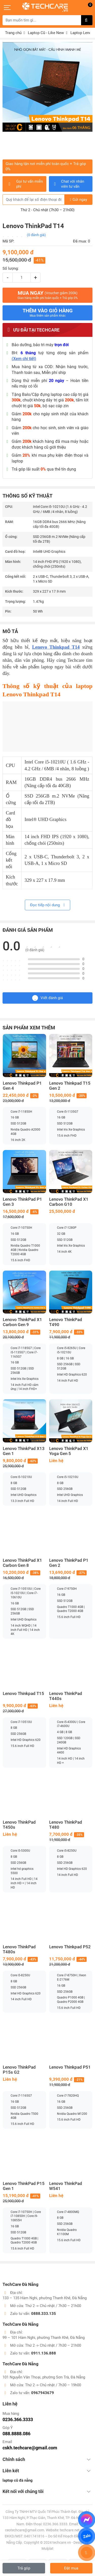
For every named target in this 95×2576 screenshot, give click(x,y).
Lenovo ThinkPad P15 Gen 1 (24, 2186)
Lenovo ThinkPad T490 (65, 1322)
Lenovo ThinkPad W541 (65, 2186)
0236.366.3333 (18, 2419)
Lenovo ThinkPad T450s (19, 1825)
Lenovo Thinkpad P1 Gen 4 (22, 1086)
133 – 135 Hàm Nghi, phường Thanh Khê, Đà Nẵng (45, 2298)
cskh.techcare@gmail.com (30, 2447)
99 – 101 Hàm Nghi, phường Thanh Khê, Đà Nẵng (44, 2337)
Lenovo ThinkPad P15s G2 (19, 2070)
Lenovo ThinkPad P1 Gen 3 (22, 1202)
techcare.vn (61, 2542)
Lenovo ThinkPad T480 (65, 1825)
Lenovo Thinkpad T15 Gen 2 (69, 1086)
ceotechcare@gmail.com (24, 2530)
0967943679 (42, 2393)
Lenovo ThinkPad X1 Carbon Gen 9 (22, 1322)
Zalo (86, 2536)
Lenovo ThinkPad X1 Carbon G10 (68, 1202)
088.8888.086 (16, 2433)
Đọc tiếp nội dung (47, 905)
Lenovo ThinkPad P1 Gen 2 (68, 1563)
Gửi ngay (78, 199)
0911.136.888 (43, 2353)
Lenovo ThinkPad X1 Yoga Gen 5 (68, 1451)
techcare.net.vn (72, 2530)
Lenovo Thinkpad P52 (70, 1946)
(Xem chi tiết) (24, 358)
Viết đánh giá (47, 998)
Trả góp (23, 2568)
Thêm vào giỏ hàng (48, 312)
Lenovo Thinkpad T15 (23, 1693)
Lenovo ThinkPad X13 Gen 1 (24, 1451)
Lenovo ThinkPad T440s (65, 1696)
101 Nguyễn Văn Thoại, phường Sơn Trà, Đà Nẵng (44, 2377)
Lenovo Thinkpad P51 (70, 2067)
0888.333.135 (43, 2313)
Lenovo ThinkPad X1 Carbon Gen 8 (22, 1563)
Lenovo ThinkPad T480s (19, 1949)
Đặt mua (71, 2568)
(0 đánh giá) (36, 235)
